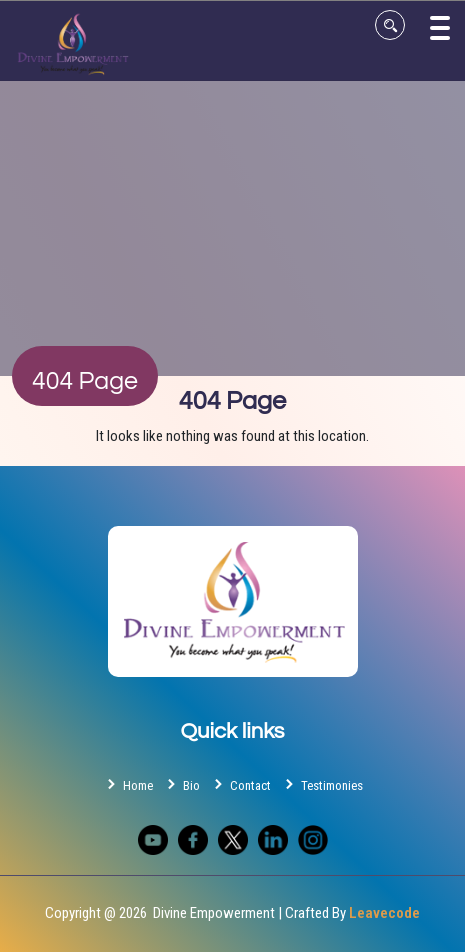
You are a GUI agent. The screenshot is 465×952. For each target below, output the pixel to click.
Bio (181, 784)
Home (128, 784)
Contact (240, 784)
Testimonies (322, 784)
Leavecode (384, 913)
